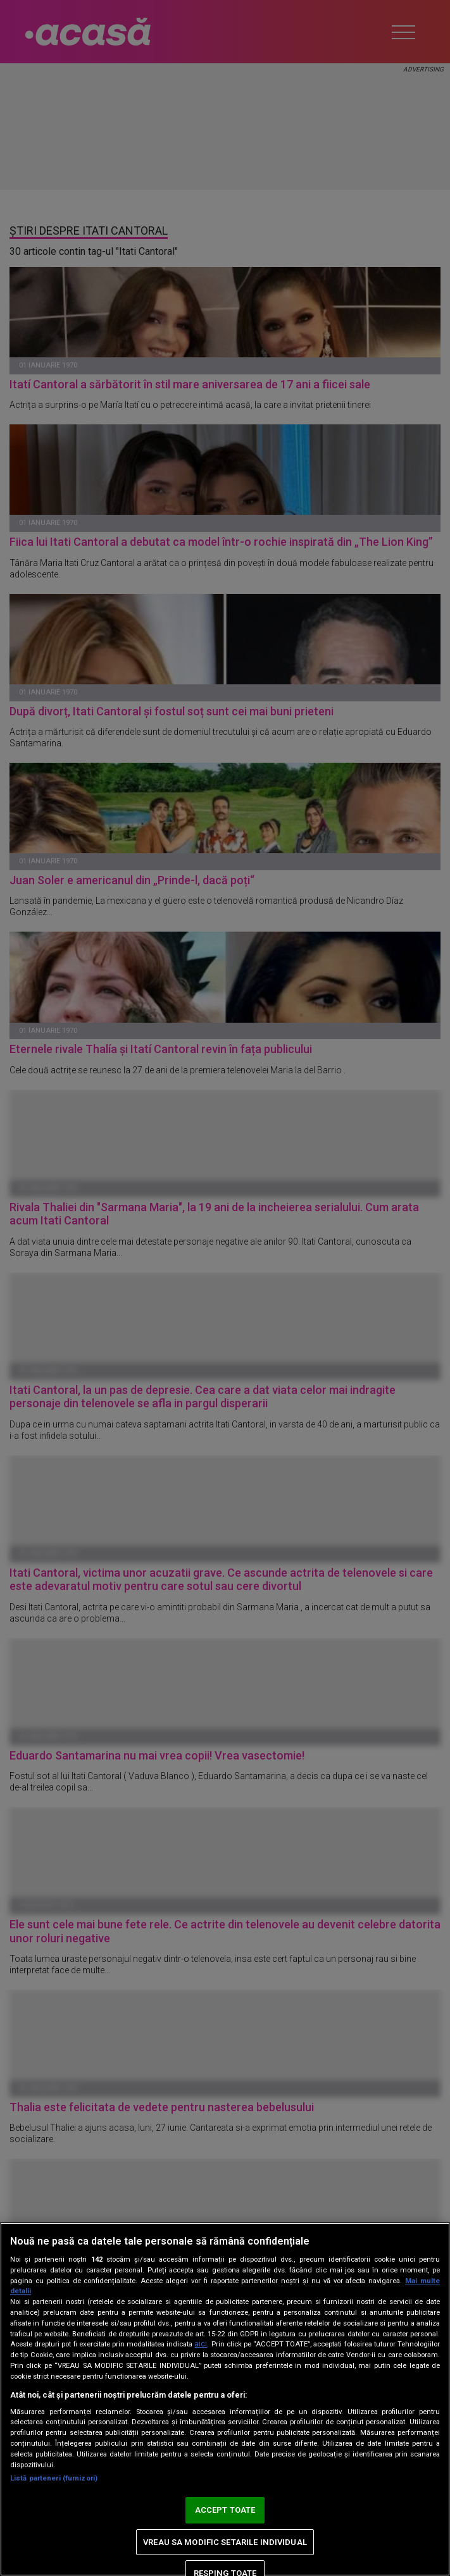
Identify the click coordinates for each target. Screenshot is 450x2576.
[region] (225, 2399)
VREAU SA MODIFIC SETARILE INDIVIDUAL (225, 2542)
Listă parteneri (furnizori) (53, 2478)
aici (200, 2343)
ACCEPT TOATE (225, 2510)
